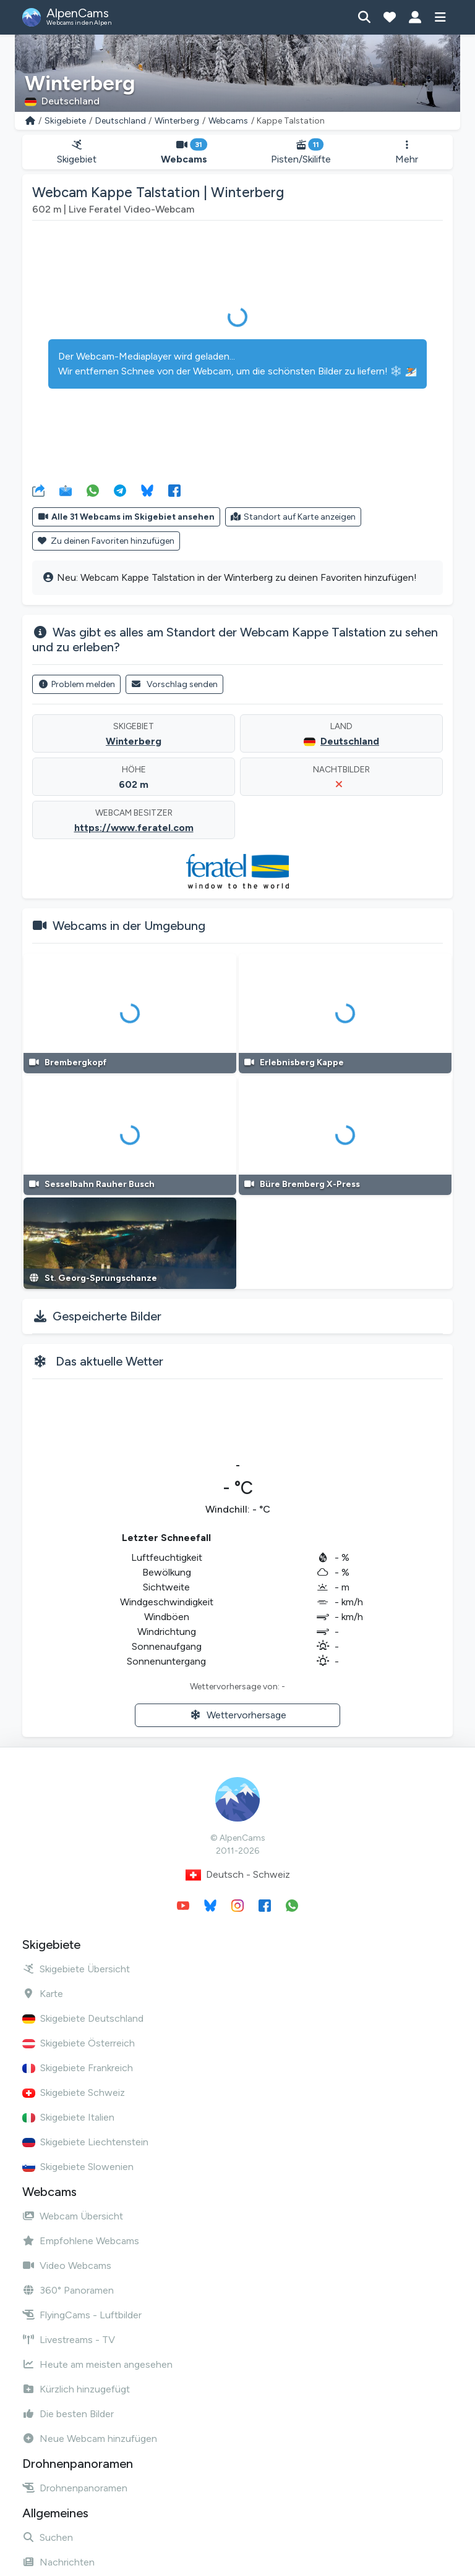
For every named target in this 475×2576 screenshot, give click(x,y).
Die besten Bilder (68, 2414)
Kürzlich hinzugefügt (76, 2389)
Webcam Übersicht (72, 2216)
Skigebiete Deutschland (82, 2018)
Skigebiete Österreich (78, 2043)
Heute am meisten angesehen (97, 2364)
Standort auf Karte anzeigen (293, 517)
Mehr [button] (406, 152)
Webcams (228, 121)
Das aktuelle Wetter (109, 1361)
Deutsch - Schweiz (238, 1875)
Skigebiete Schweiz (73, 2092)
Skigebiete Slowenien (78, 2167)
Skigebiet (76, 152)
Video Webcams (66, 2265)
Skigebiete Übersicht (76, 1969)
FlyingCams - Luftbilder (82, 2315)
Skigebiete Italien (68, 2117)
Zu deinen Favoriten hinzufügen (106, 541)
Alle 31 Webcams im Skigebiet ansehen (126, 517)
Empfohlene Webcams (80, 2241)
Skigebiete (65, 121)
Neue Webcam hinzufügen (89, 2438)
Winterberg (177, 121)
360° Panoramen (68, 2290)
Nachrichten (58, 2562)
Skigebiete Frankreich (77, 2068)
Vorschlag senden (174, 684)
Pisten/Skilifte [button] (301, 152)
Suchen (47, 2537)
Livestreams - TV (68, 2340)
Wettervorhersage (237, 1715)
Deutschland (120, 121)
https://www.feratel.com (134, 828)
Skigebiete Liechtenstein (85, 2142)
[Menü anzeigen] (440, 17)
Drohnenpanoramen (74, 2488)
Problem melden (76, 684)
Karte (42, 1994)
